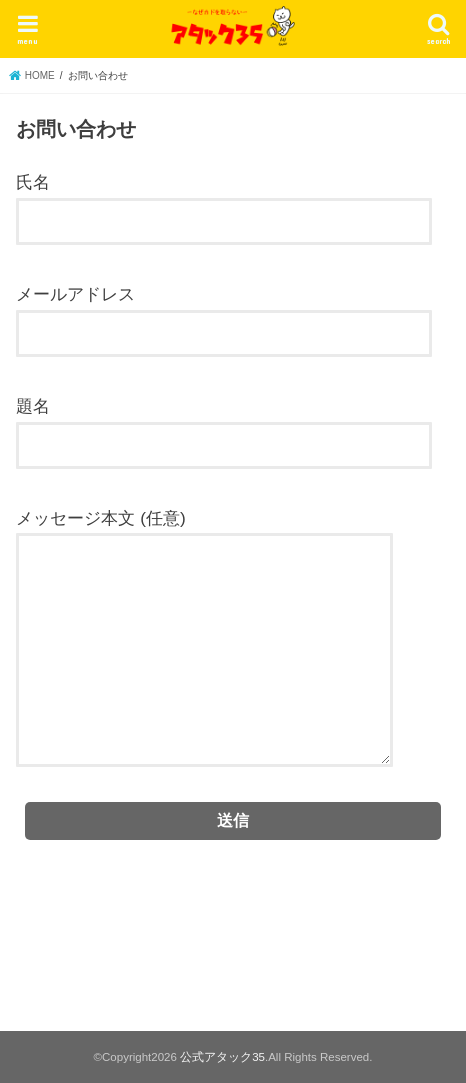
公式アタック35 (222, 1057)
